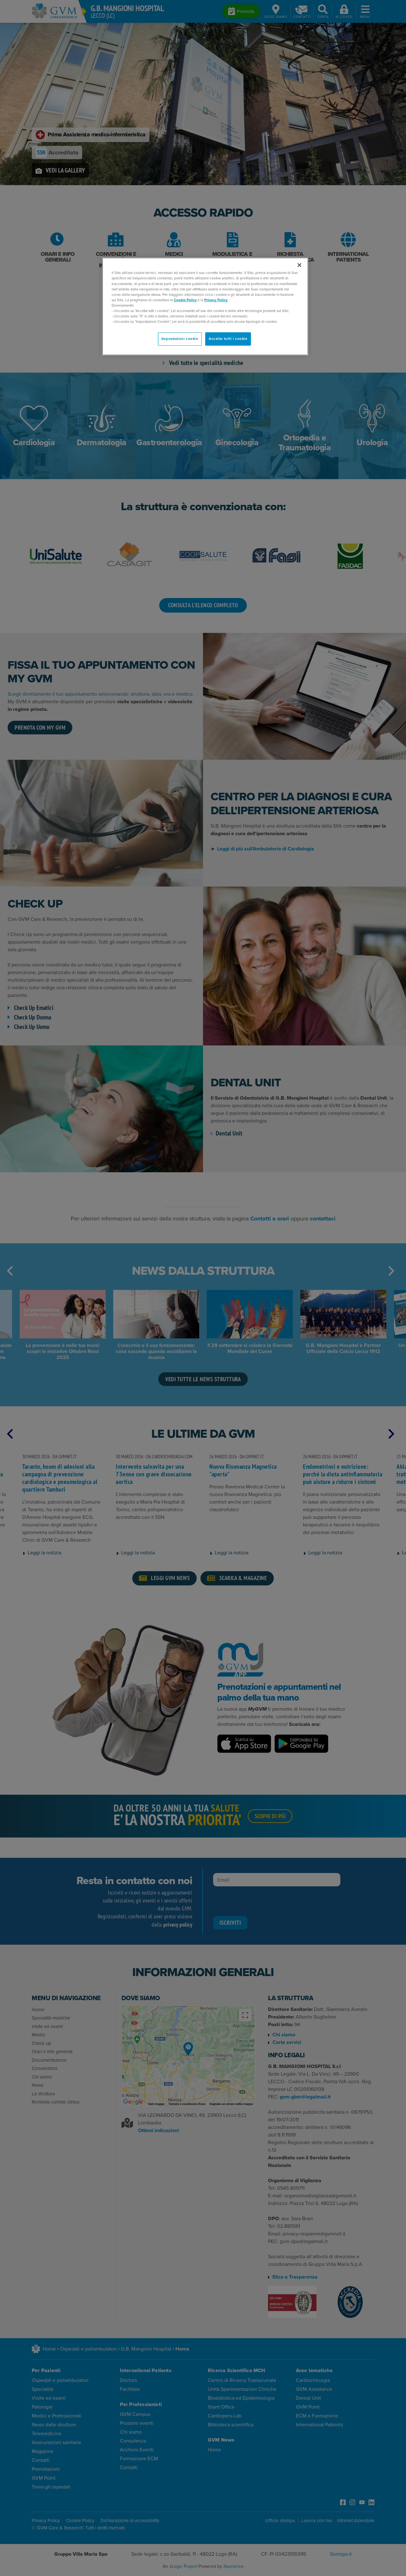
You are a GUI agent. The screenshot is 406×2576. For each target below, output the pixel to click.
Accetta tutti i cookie (228, 338)
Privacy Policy (215, 299)
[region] (205, 306)
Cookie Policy (185, 299)
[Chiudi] (299, 265)
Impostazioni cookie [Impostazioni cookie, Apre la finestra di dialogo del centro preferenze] (179, 338)
